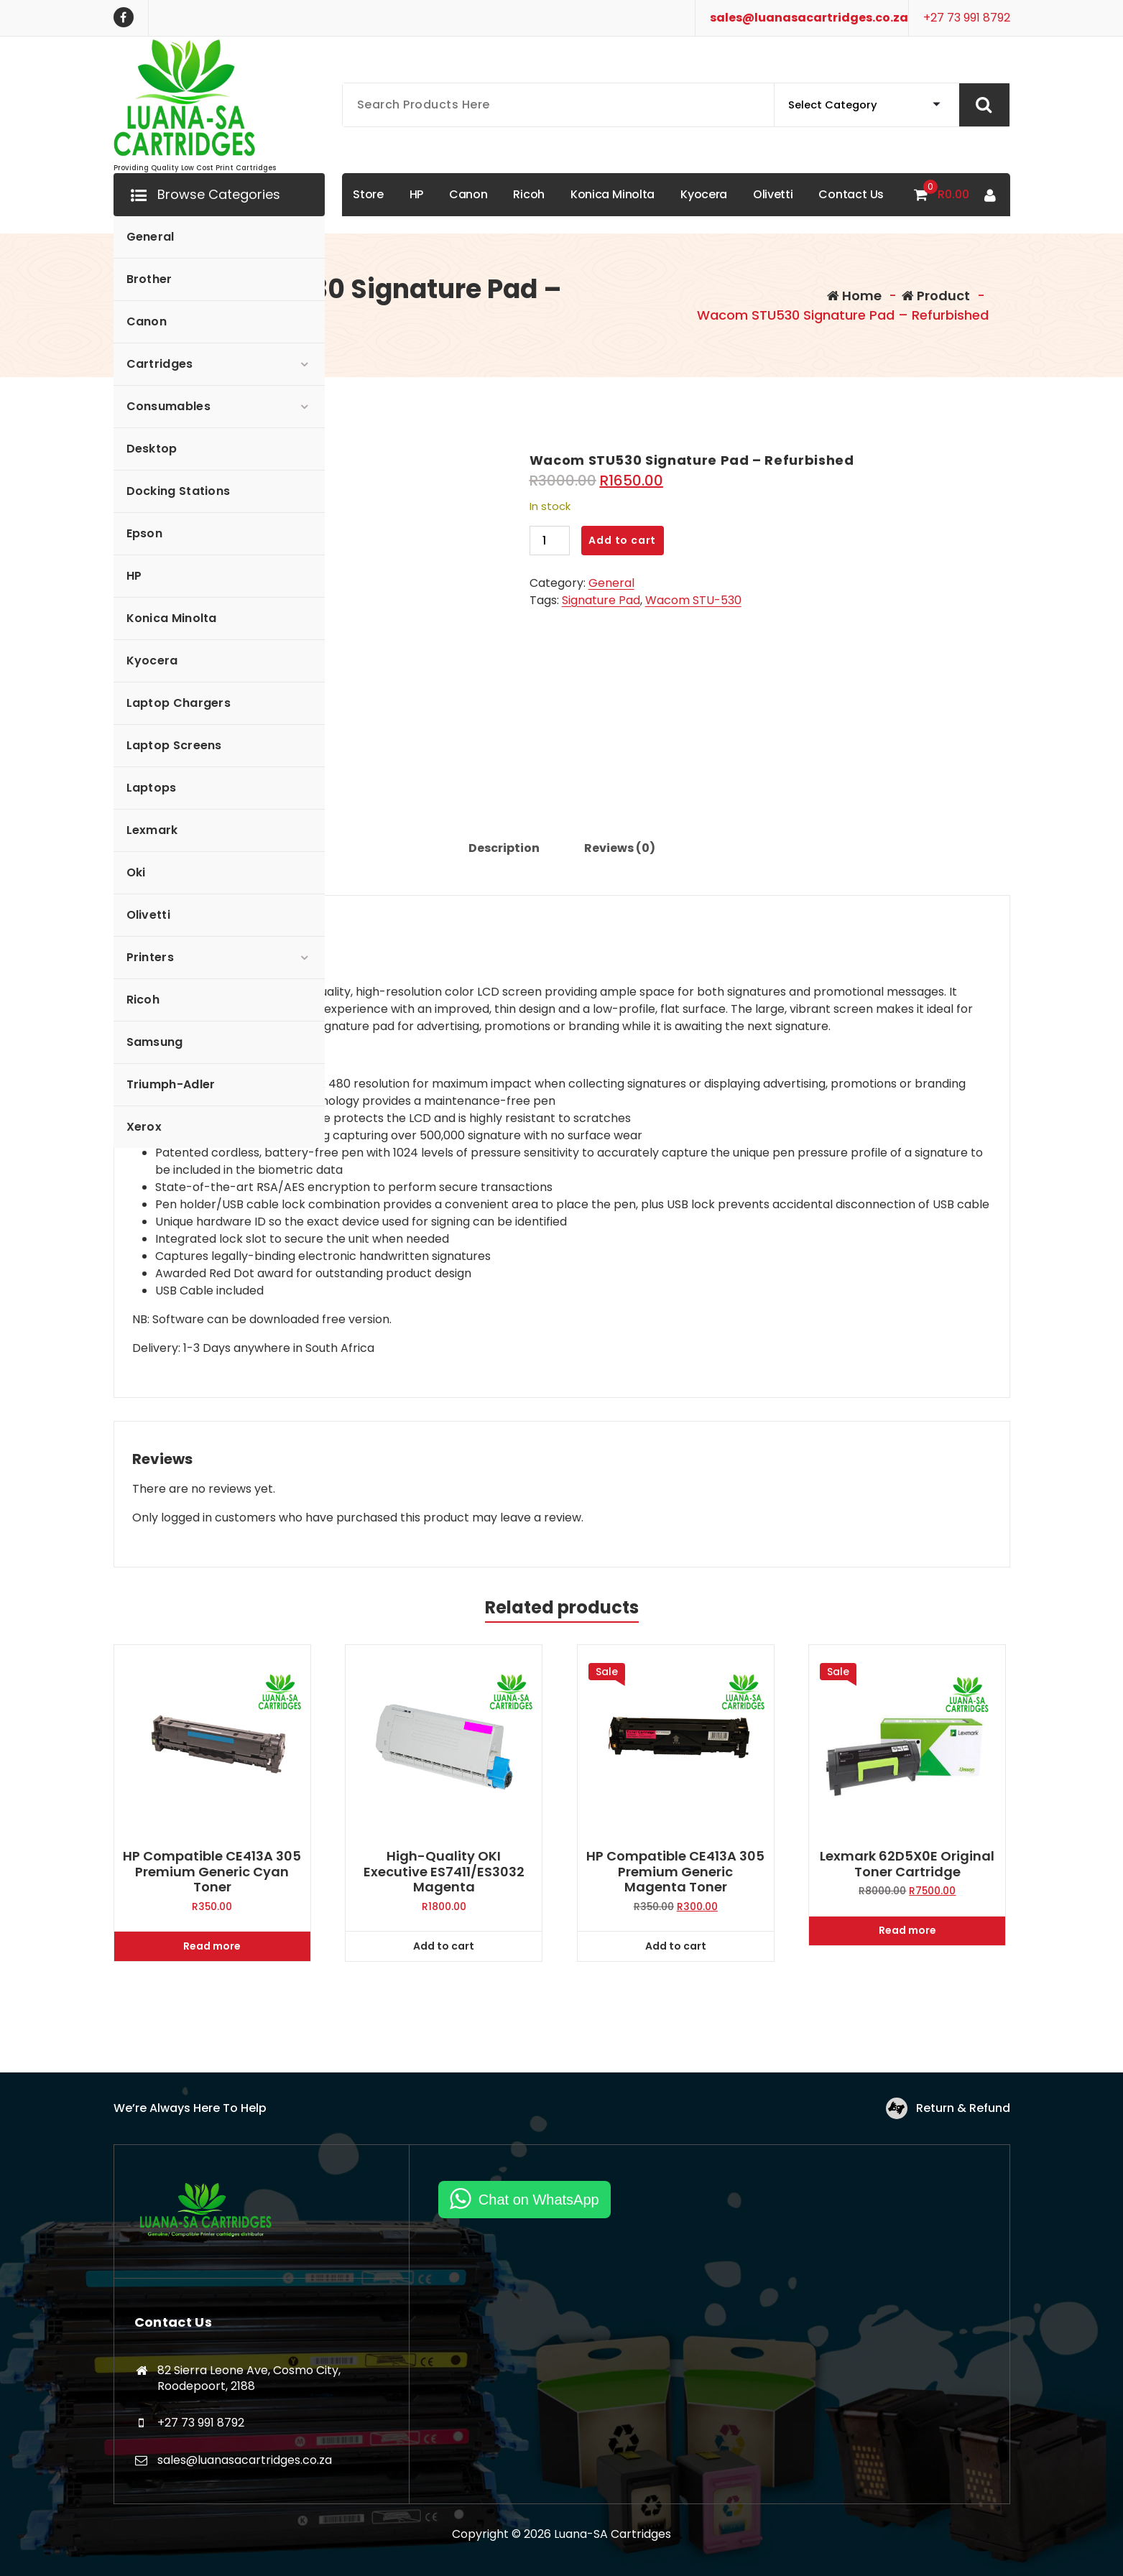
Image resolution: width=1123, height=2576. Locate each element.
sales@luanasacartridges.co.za (809, 17)
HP (134, 575)
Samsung (154, 1042)
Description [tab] (504, 848)
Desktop (151, 448)
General (150, 236)
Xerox (144, 1126)
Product (936, 296)
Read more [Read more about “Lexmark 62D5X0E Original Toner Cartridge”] (907, 1930)
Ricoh (143, 999)
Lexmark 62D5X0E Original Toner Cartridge (907, 1863)
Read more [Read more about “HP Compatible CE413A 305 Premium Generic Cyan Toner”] (212, 1946)
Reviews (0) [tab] (619, 848)
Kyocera (152, 660)
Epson (144, 533)
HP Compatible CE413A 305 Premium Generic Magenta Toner (675, 1871)
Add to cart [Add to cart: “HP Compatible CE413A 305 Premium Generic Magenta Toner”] (675, 1946)
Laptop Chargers (178, 703)
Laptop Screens (174, 745)
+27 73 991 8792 (966, 17)
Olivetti (148, 915)
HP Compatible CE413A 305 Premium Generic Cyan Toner (212, 1871)
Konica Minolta (171, 618)
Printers (150, 957)
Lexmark (152, 830)
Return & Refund (963, 2108)
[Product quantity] (550, 540)
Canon (146, 321)
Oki (136, 872)
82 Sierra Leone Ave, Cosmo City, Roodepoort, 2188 (249, 2378)
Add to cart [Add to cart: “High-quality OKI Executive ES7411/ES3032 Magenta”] (443, 1946)
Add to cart (622, 540)
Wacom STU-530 (693, 600)
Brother (149, 279)
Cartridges (159, 364)
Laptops (151, 787)
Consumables (168, 406)
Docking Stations (178, 491)
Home (854, 296)
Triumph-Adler (171, 1084)
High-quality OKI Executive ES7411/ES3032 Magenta (444, 1871)
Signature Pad (601, 600)
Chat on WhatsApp (539, 2199)
